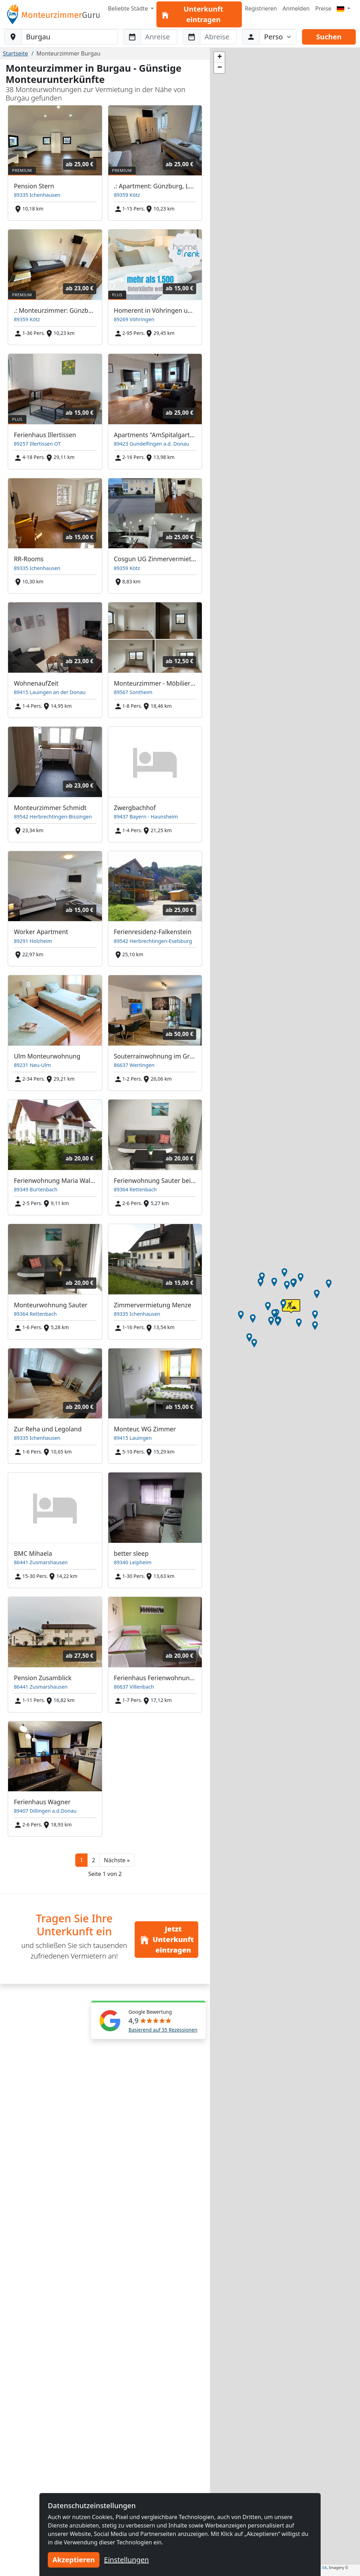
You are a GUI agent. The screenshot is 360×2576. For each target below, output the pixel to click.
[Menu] (343, 8)
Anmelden (296, 8)
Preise (323, 8)
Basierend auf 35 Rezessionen (163, 2029)
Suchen (328, 36)
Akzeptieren (73, 2559)
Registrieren (261, 8)
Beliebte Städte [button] (128, 8)
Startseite (15, 53)
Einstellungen (126, 2559)
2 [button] (93, 1860)
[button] (116, 1860)
